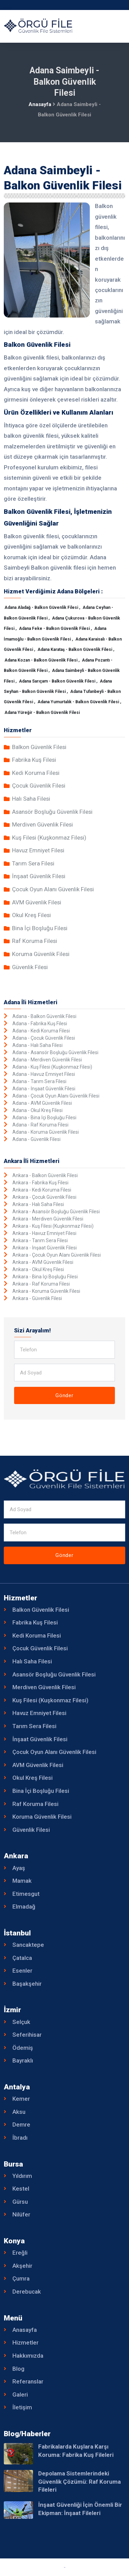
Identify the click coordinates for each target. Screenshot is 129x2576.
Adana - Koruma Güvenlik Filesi (45, 1132)
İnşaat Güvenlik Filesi (38, 876)
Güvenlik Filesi (30, 967)
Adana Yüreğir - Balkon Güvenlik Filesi (42, 712)
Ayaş (18, 1868)
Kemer (21, 2098)
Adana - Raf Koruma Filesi (40, 1125)
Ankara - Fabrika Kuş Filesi (40, 1182)
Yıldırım (22, 2175)
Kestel (20, 2188)
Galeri (20, 2394)
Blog (18, 2368)
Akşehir (22, 2265)
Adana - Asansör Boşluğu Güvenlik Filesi (55, 1052)
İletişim (22, 2407)
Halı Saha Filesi (31, 798)
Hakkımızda (27, 2355)
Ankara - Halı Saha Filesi (38, 1204)
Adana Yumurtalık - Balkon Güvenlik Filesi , (79, 701)
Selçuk (21, 2021)
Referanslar (27, 2381)
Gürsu (20, 2201)
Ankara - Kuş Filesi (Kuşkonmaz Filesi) (53, 1226)
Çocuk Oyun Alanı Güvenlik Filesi (53, 889)
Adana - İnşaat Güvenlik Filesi (43, 1088)
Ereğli (20, 2252)
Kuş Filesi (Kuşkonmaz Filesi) (49, 837)
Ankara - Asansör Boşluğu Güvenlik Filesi (56, 1211)
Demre (21, 2124)
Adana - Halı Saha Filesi (37, 1045)
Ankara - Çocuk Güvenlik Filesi (44, 1197)
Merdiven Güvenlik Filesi (42, 824)
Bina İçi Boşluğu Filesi (39, 928)
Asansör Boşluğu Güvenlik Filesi (52, 811)
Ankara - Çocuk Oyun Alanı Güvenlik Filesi (56, 1255)
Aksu (18, 2111)
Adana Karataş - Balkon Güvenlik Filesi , (75, 649)
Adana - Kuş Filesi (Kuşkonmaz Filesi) (52, 1067)
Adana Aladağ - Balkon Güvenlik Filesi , (42, 607)
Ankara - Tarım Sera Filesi (40, 1240)
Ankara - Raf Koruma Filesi (41, 1284)
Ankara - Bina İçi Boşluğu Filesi (45, 1276)
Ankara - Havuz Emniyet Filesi (44, 1233)
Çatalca (22, 1957)
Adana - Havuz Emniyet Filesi (43, 1074)
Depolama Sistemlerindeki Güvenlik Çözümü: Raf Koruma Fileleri (79, 2481)
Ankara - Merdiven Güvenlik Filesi (47, 1219)
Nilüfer (21, 2214)
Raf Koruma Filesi (34, 940)
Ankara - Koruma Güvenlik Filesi (46, 1291)
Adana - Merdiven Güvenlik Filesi (47, 1059)
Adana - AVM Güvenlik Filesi (42, 1103)
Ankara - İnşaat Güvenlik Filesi (44, 1247)
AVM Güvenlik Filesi (36, 902)
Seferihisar (27, 2034)
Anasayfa (40, 104)
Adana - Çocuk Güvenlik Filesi (43, 1038)
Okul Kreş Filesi (31, 915)
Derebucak (26, 2291)
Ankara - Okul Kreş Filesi (38, 1269)
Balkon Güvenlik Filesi (39, 747)
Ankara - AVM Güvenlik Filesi (42, 1262)
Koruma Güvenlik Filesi (40, 954)
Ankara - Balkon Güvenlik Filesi (45, 1175)
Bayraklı (22, 2060)
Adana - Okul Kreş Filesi (37, 1110)
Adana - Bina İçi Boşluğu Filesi (44, 1117)
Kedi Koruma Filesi (36, 772)
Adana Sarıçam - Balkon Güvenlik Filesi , (58, 681)
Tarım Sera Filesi (33, 863)
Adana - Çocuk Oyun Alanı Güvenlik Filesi (55, 1096)
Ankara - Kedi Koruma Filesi (41, 1190)
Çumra (21, 2278)
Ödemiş (22, 2047)
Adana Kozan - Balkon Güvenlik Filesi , (42, 660)
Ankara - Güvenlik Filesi (37, 1298)
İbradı (20, 2137)
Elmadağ (23, 1906)
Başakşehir (27, 1983)
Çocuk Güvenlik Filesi (38, 785)
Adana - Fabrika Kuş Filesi (39, 1023)
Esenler (22, 1970)
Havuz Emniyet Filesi (38, 850)
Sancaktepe (28, 1944)
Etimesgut (26, 1893)
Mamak (22, 1880)
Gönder (64, 1395)
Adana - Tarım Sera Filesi (39, 1081)
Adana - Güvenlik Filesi (36, 1139)
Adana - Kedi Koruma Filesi (41, 1030)
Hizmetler (25, 2342)
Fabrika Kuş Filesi (34, 759)
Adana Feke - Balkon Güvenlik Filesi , (56, 628)
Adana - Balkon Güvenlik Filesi (44, 1016)
